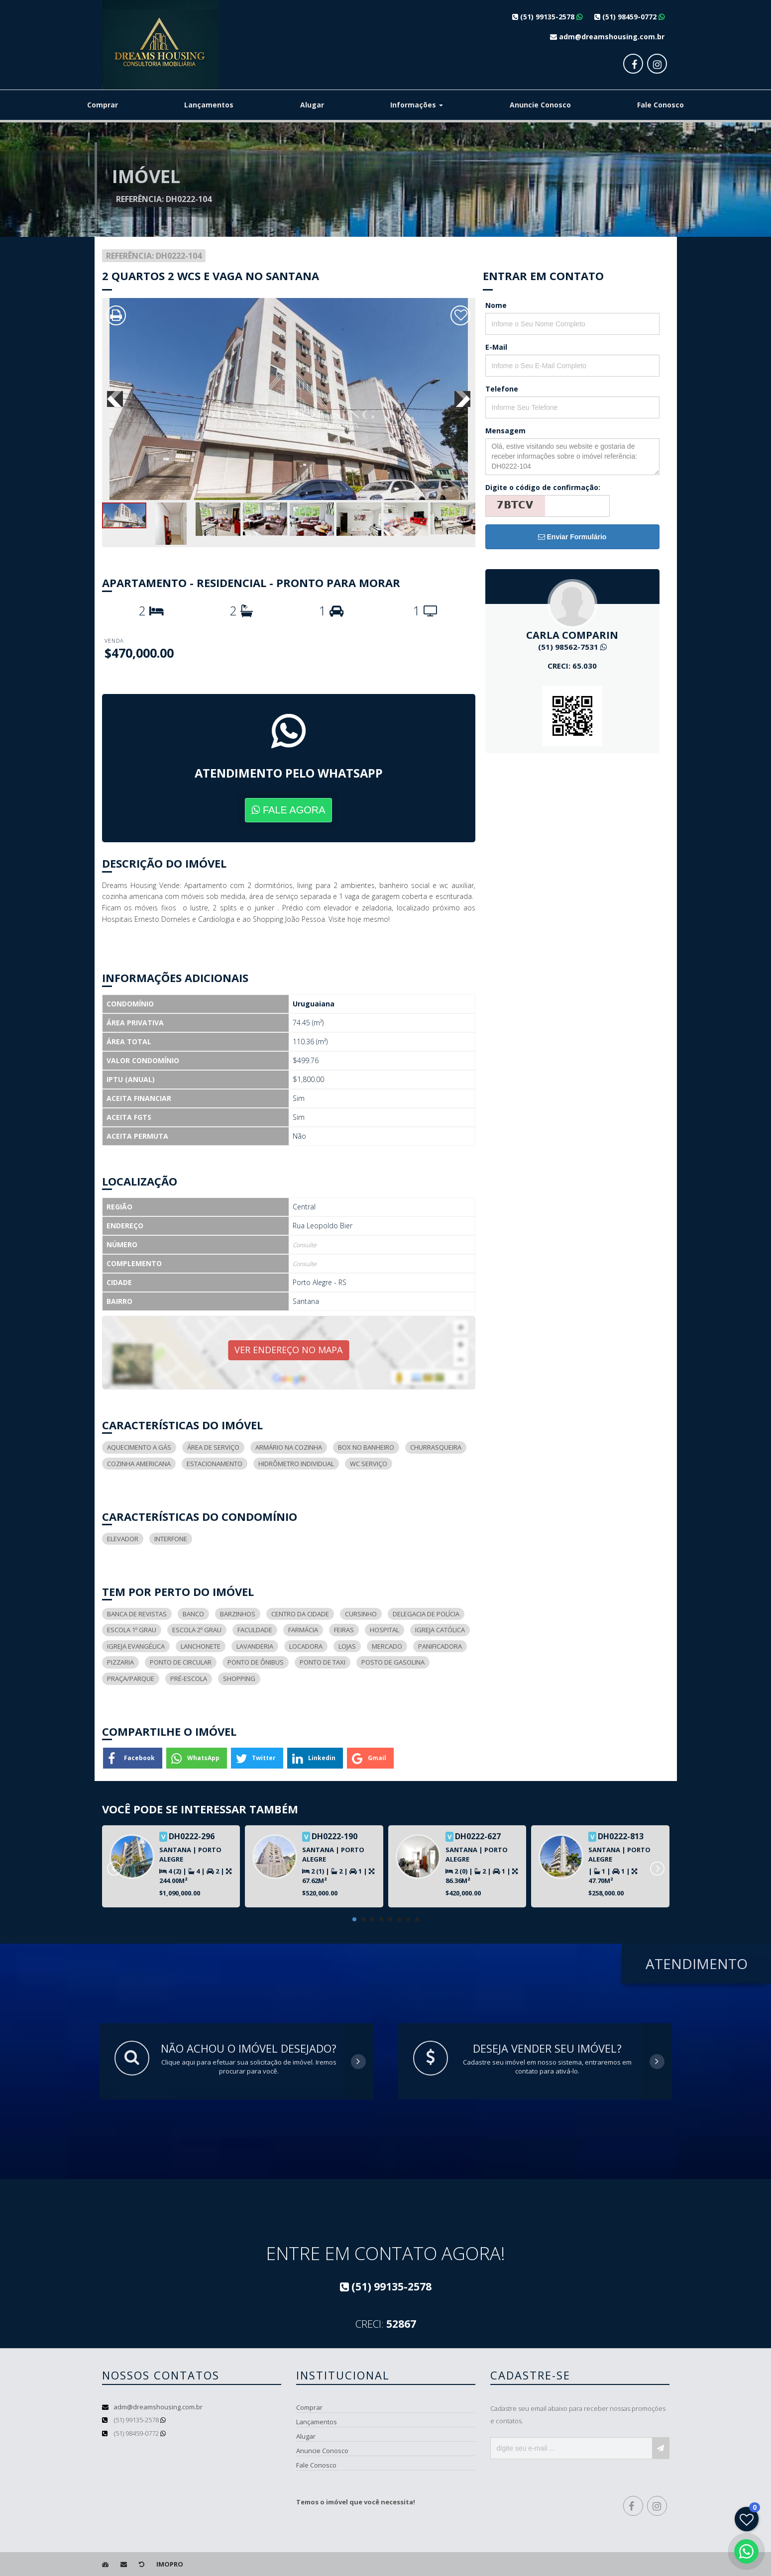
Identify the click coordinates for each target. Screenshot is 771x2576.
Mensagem (505, 430)
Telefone (501, 389)
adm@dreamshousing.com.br (158, 2406)
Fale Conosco (660, 104)
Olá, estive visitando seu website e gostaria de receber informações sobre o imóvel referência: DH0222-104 (572, 456)
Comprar (102, 104)
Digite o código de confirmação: (542, 487)
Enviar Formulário (572, 537)
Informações (416, 104)
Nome (496, 305)
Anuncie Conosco (540, 104)
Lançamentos (208, 104)
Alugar (312, 104)
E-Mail (496, 347)
